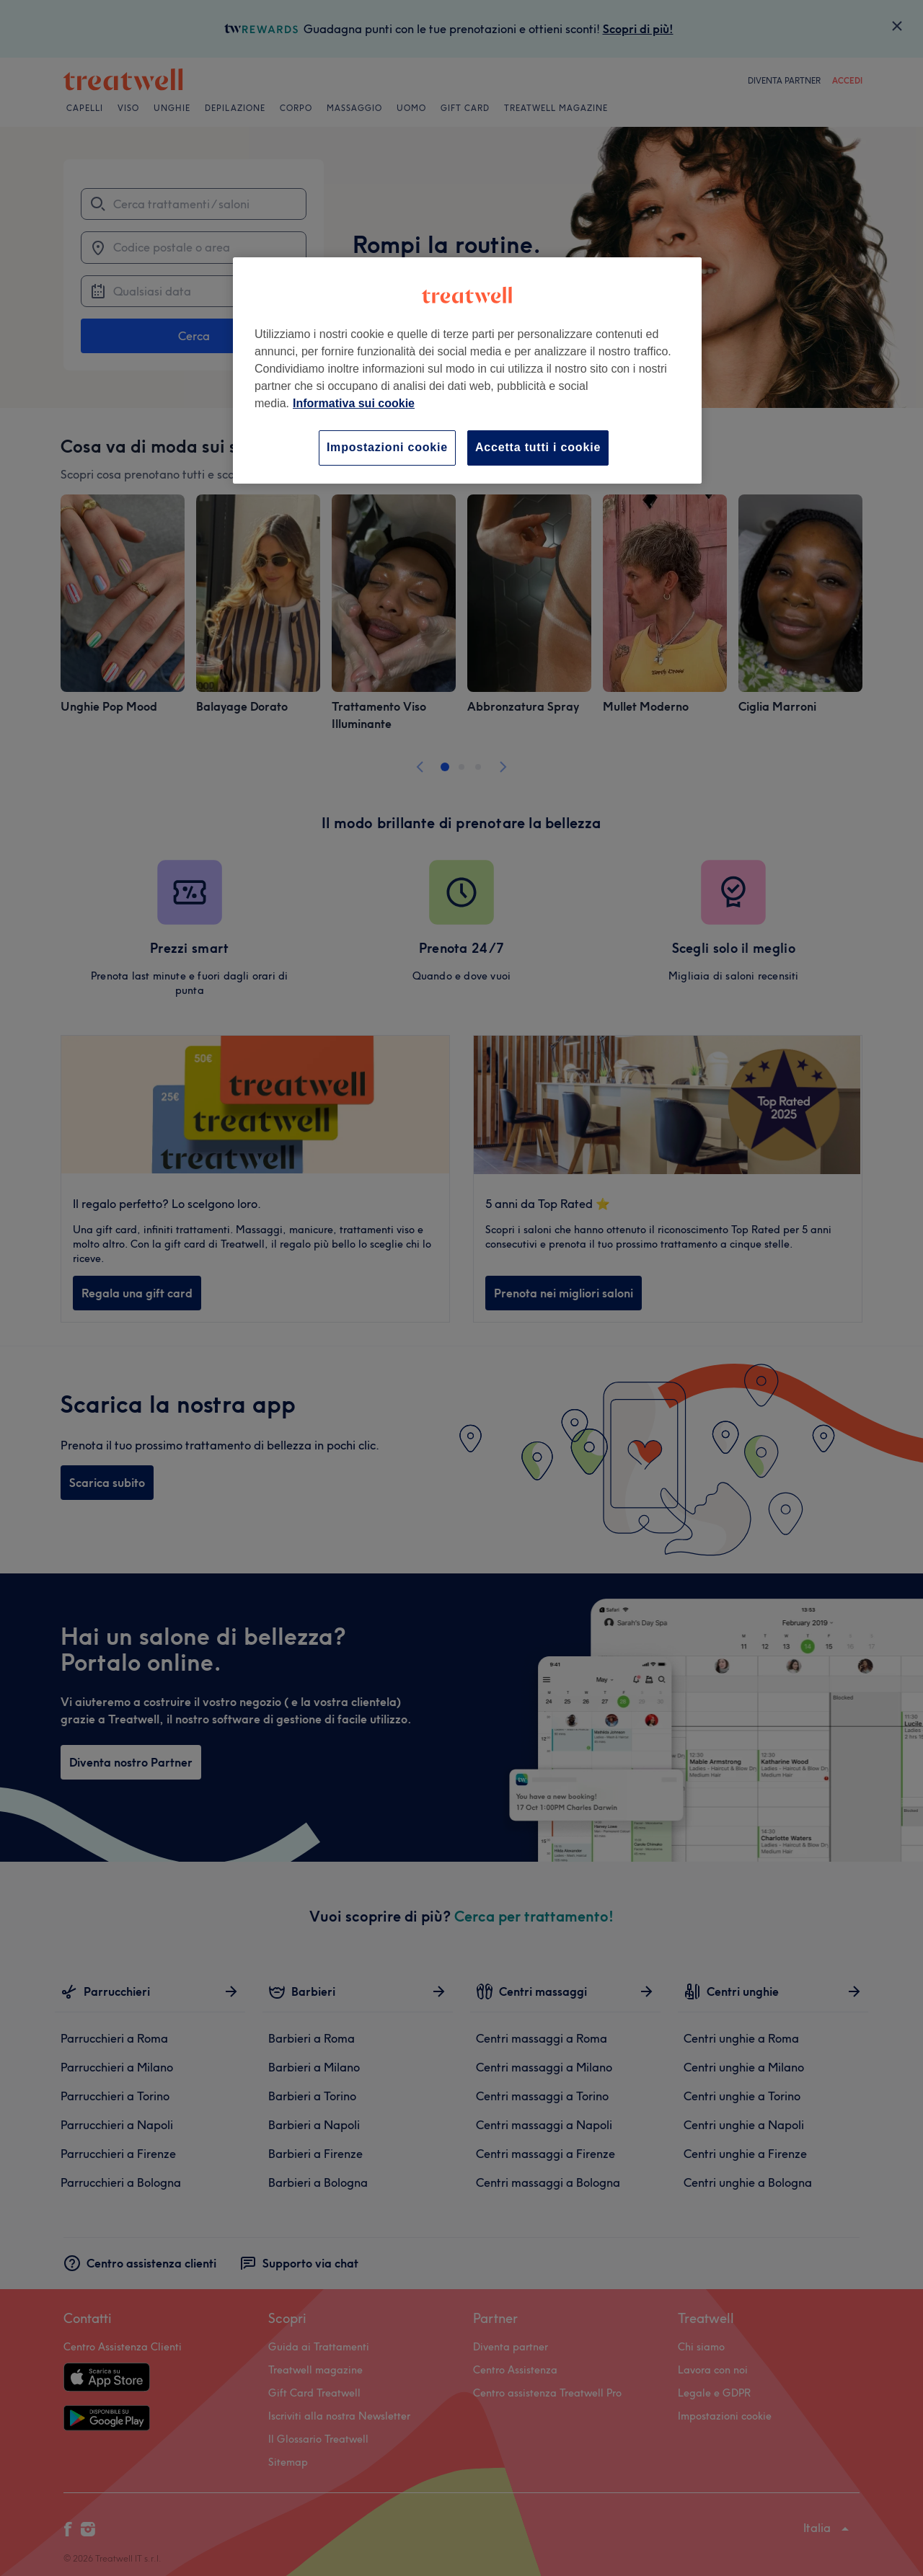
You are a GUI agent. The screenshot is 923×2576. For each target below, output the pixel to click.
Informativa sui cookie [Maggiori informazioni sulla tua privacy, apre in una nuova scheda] (354, 403)
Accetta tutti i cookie (538, 447)
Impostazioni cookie (387, 447)
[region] (467, 370)
